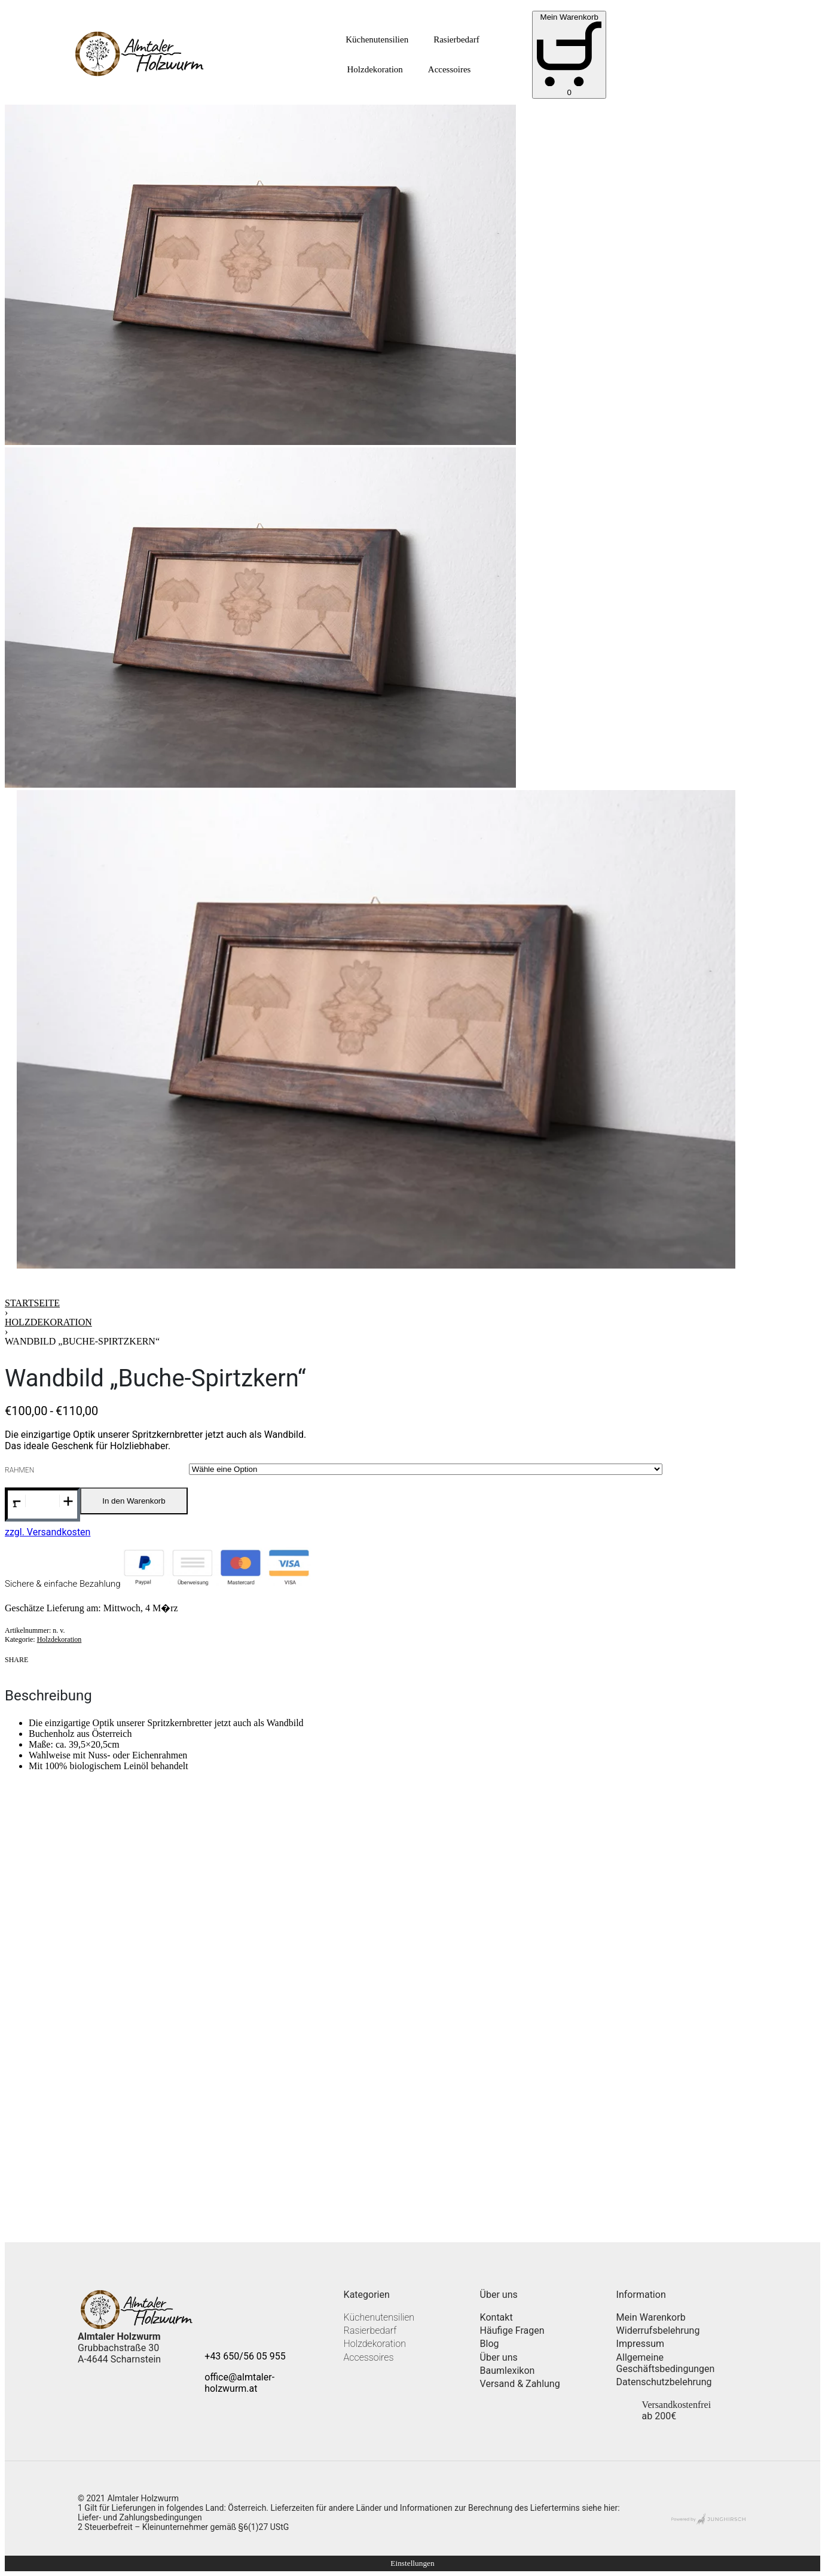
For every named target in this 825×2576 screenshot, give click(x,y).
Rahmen (19, 1470)
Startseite (32, 1303)
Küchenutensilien (377, 39)
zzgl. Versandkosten (47, 1532)
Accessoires (449, 69)
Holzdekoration (375, 69)
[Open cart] (569, 55)
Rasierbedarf (456, 39)
